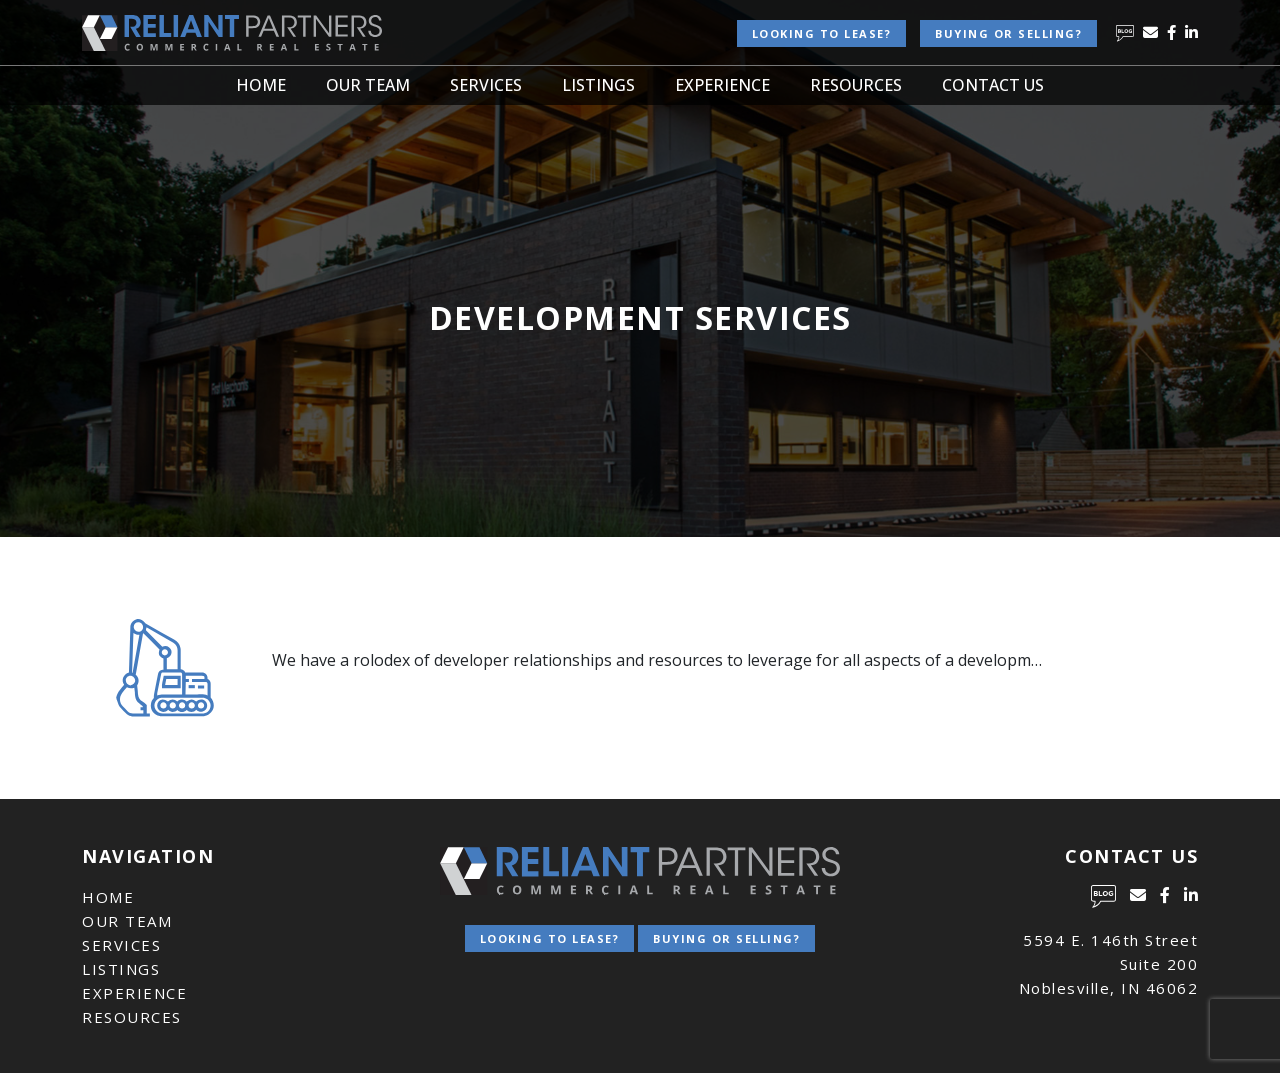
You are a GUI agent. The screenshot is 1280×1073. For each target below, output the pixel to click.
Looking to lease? (822, 33)
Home (261, 85)
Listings (598, 85)
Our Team (368, 85)
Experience (722, 85)
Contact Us (993, 85)
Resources (856, 85)
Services (486, 85)
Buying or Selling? (1008, 33)
